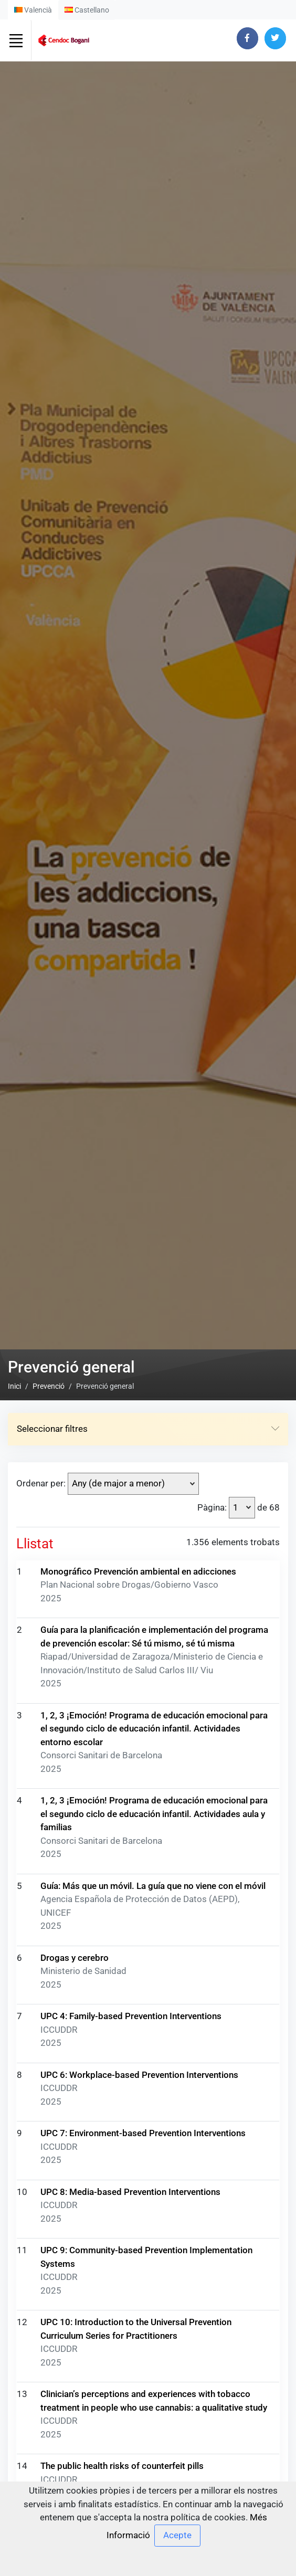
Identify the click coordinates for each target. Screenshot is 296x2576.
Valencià (33, 10)
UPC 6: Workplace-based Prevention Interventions (139, 2075)
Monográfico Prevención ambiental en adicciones (138, 1571)
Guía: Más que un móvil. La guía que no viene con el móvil (153, 1886)
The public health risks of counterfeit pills (122, 2466)
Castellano (87, 10)
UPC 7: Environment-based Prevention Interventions (143, 2133)
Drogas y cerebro (74, 1957)
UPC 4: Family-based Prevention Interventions (130, 2016)
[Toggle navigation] (15, 40)
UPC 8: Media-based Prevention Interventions (130, 2192)
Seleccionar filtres (148, 1429)
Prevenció (49, 1386)
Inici (14, 1386)
